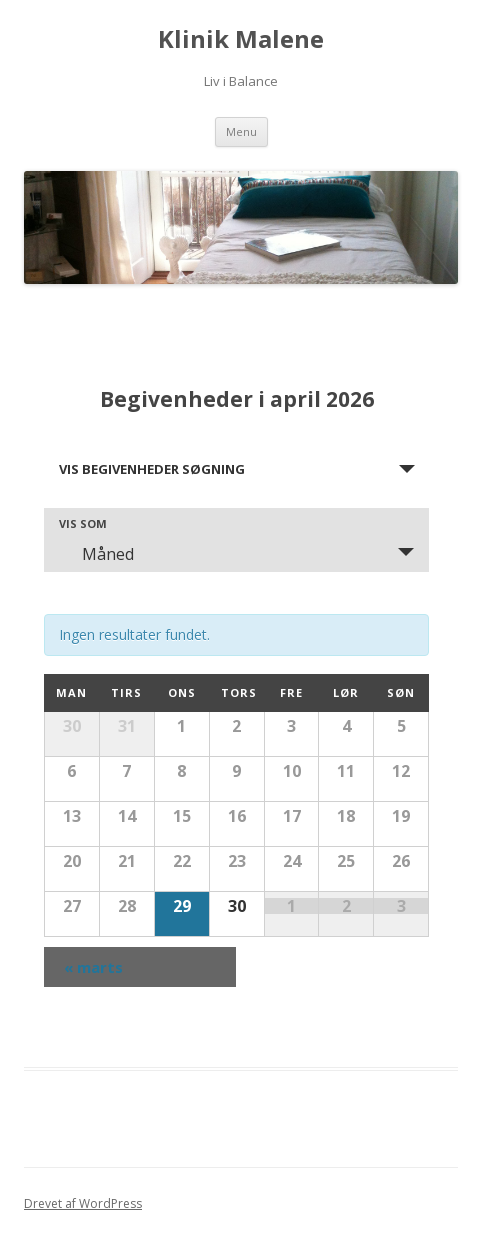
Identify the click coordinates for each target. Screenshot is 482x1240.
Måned (96, 554)
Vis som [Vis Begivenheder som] (83, 523)
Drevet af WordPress (83, 1203)
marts (93, 967)
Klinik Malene (241, 39)
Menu (241, 131)
